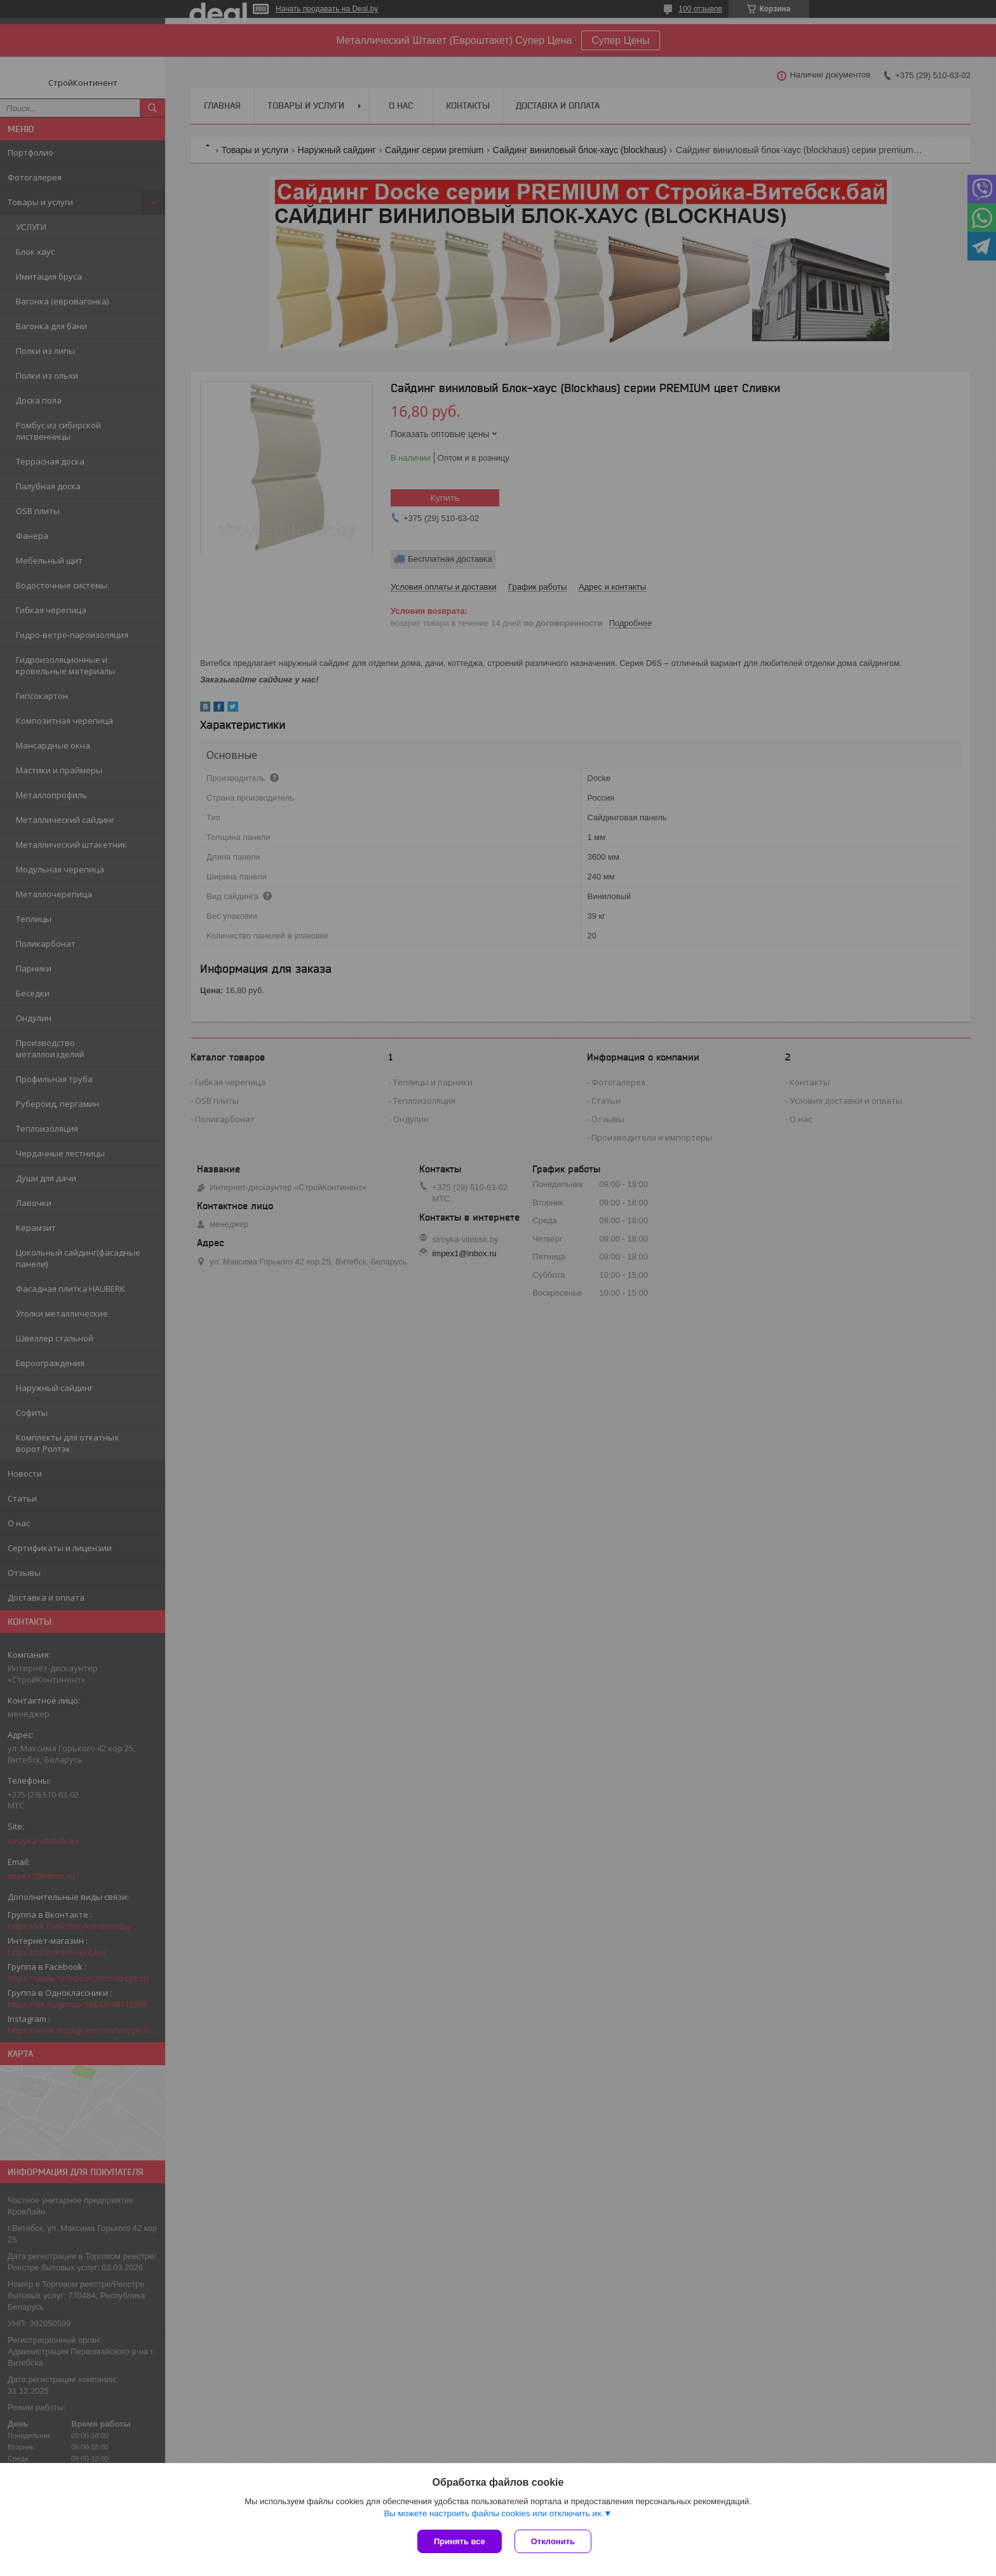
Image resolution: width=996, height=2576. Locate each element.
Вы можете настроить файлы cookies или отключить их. (493, 2513)
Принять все (459, 2541)
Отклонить (553, 2541)
